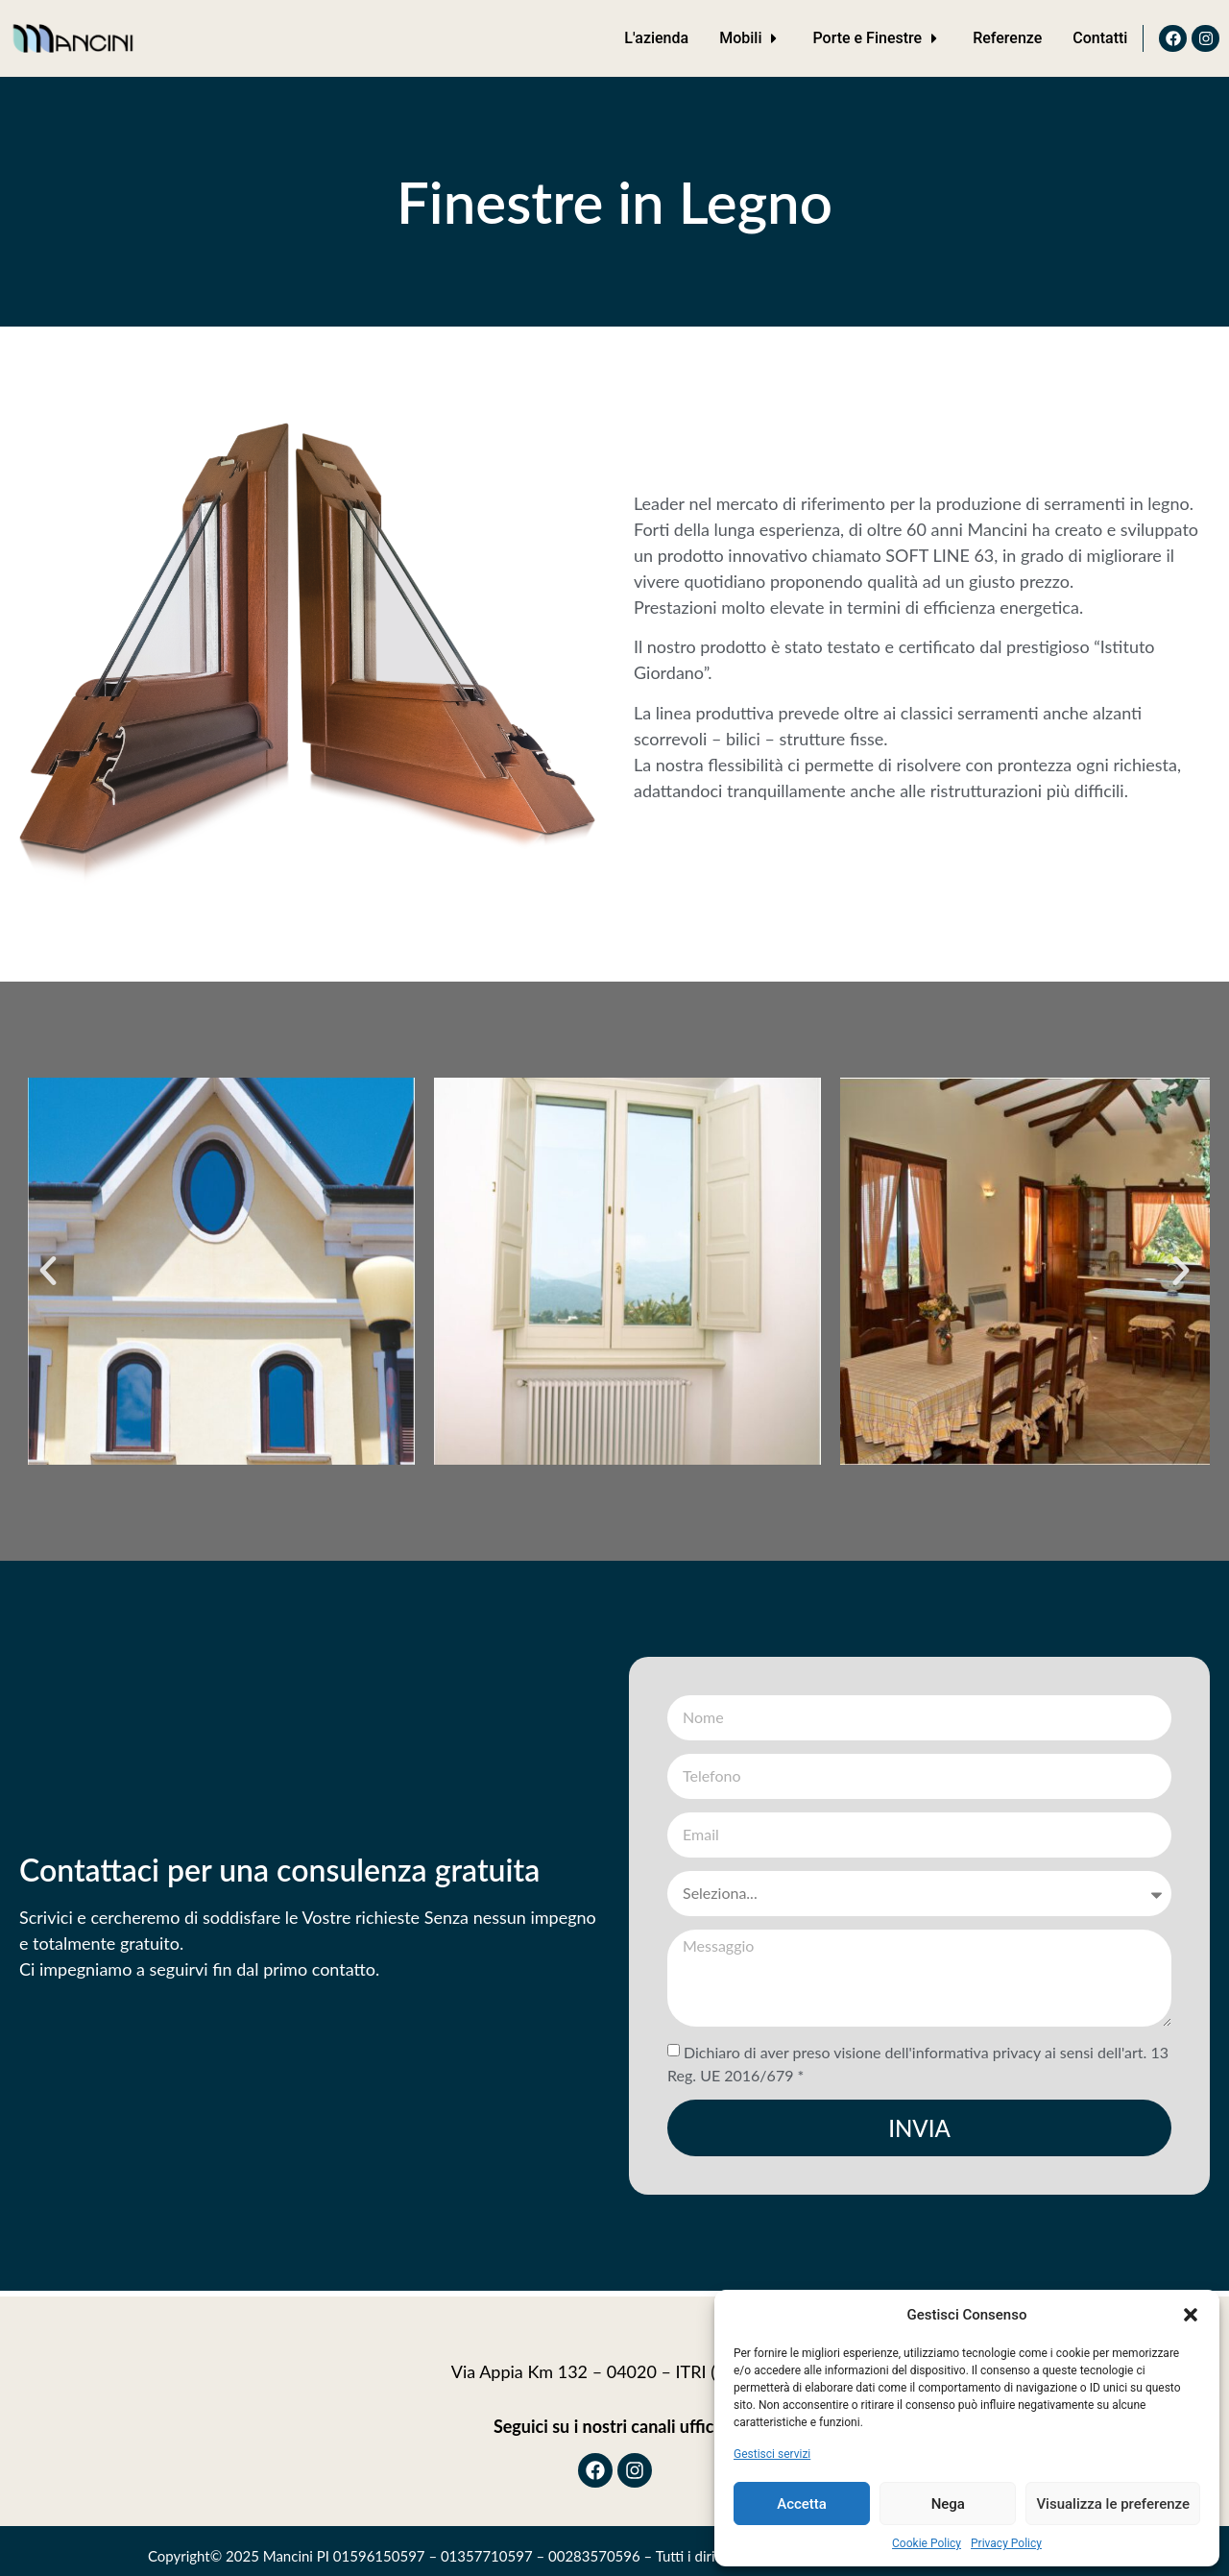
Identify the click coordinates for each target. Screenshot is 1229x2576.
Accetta (802, 2504)
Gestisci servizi (772, 2454)
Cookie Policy (926, 2543)
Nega (948, 2504)
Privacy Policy (1006, 2543)
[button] (1190, 2314)
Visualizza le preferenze (1113, 2504)
